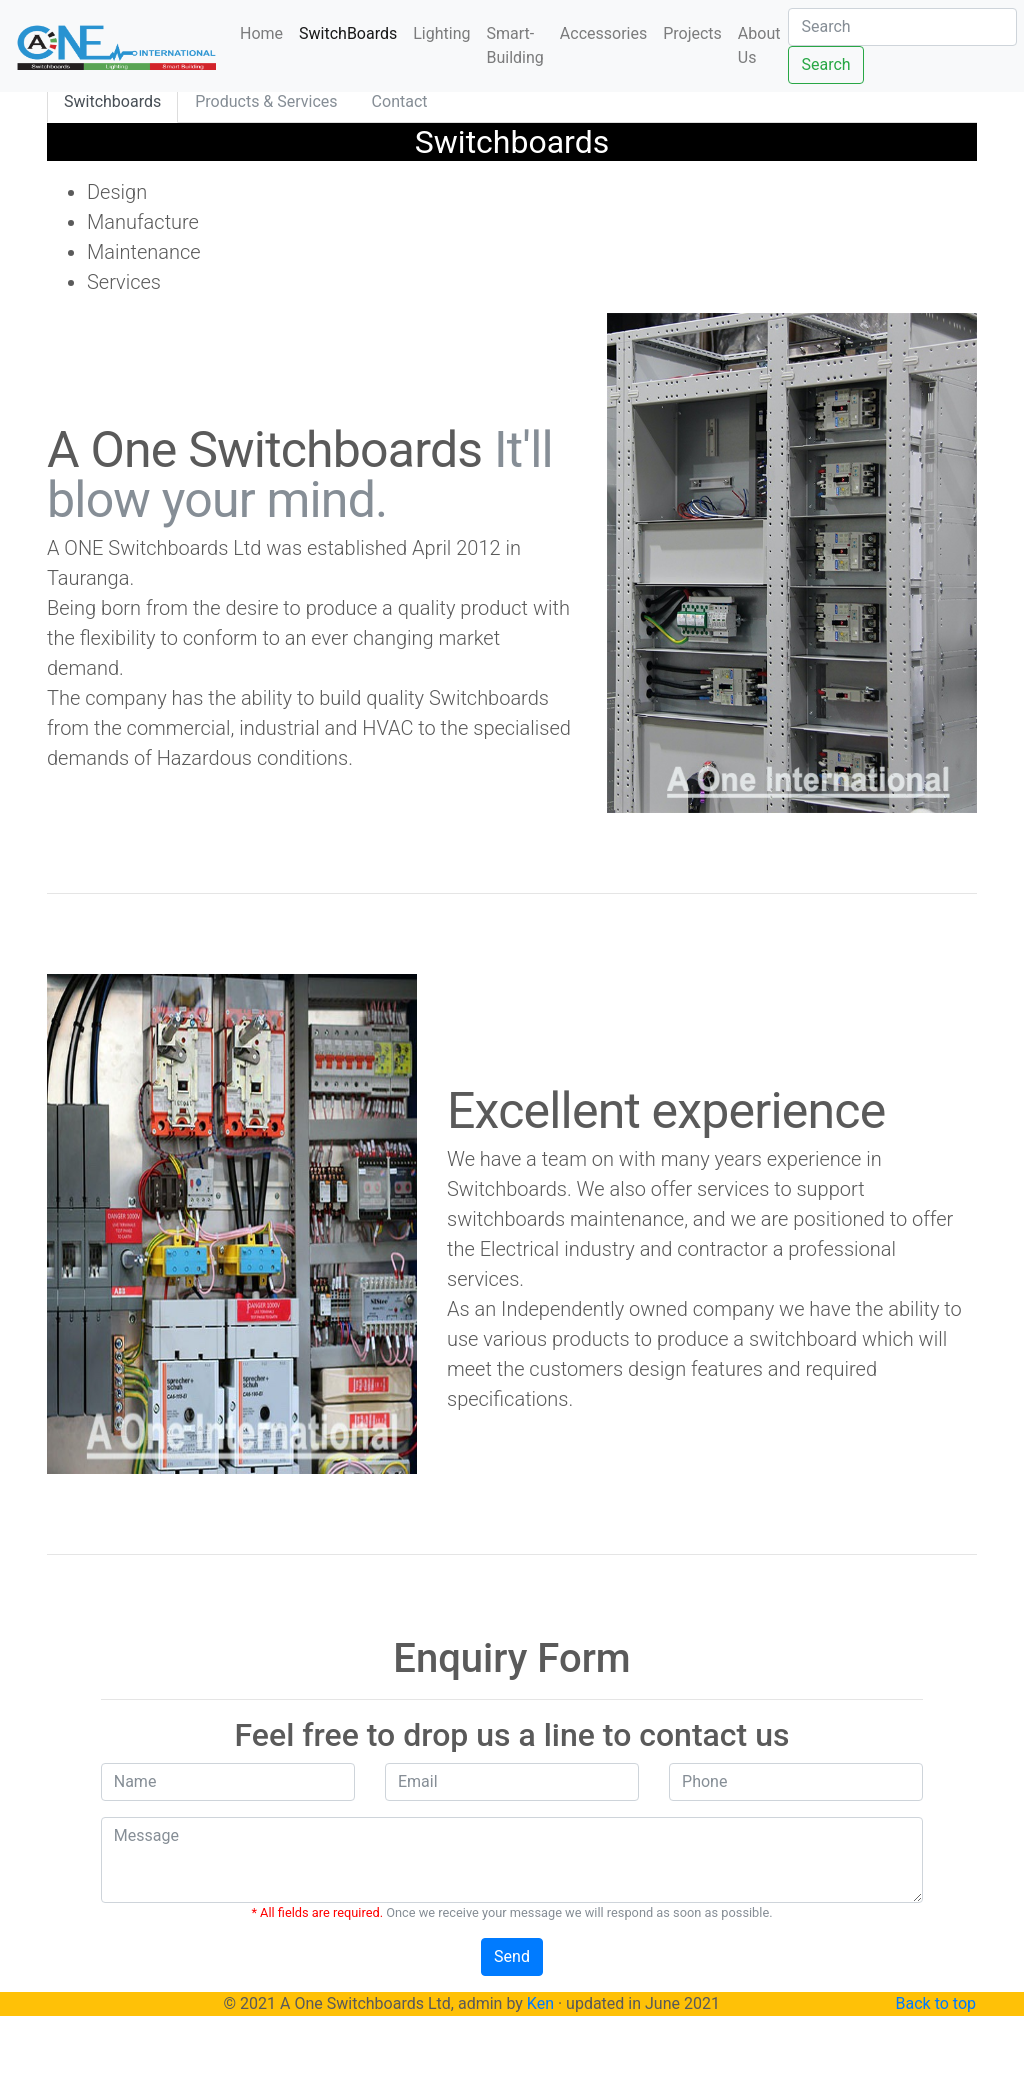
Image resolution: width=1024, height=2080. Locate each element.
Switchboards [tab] (112, 101)
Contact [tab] (400, 101)
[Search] (902, 27)
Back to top (936, 2003)
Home (265, 32)
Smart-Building (515, 45)
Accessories (603, 33)
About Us (759, 45)
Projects (692, 33)
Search (825, 64)
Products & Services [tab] (266, 101)
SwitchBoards (348, 33)
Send (512, 1956)
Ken (540, 2003)
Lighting (441, 33)
